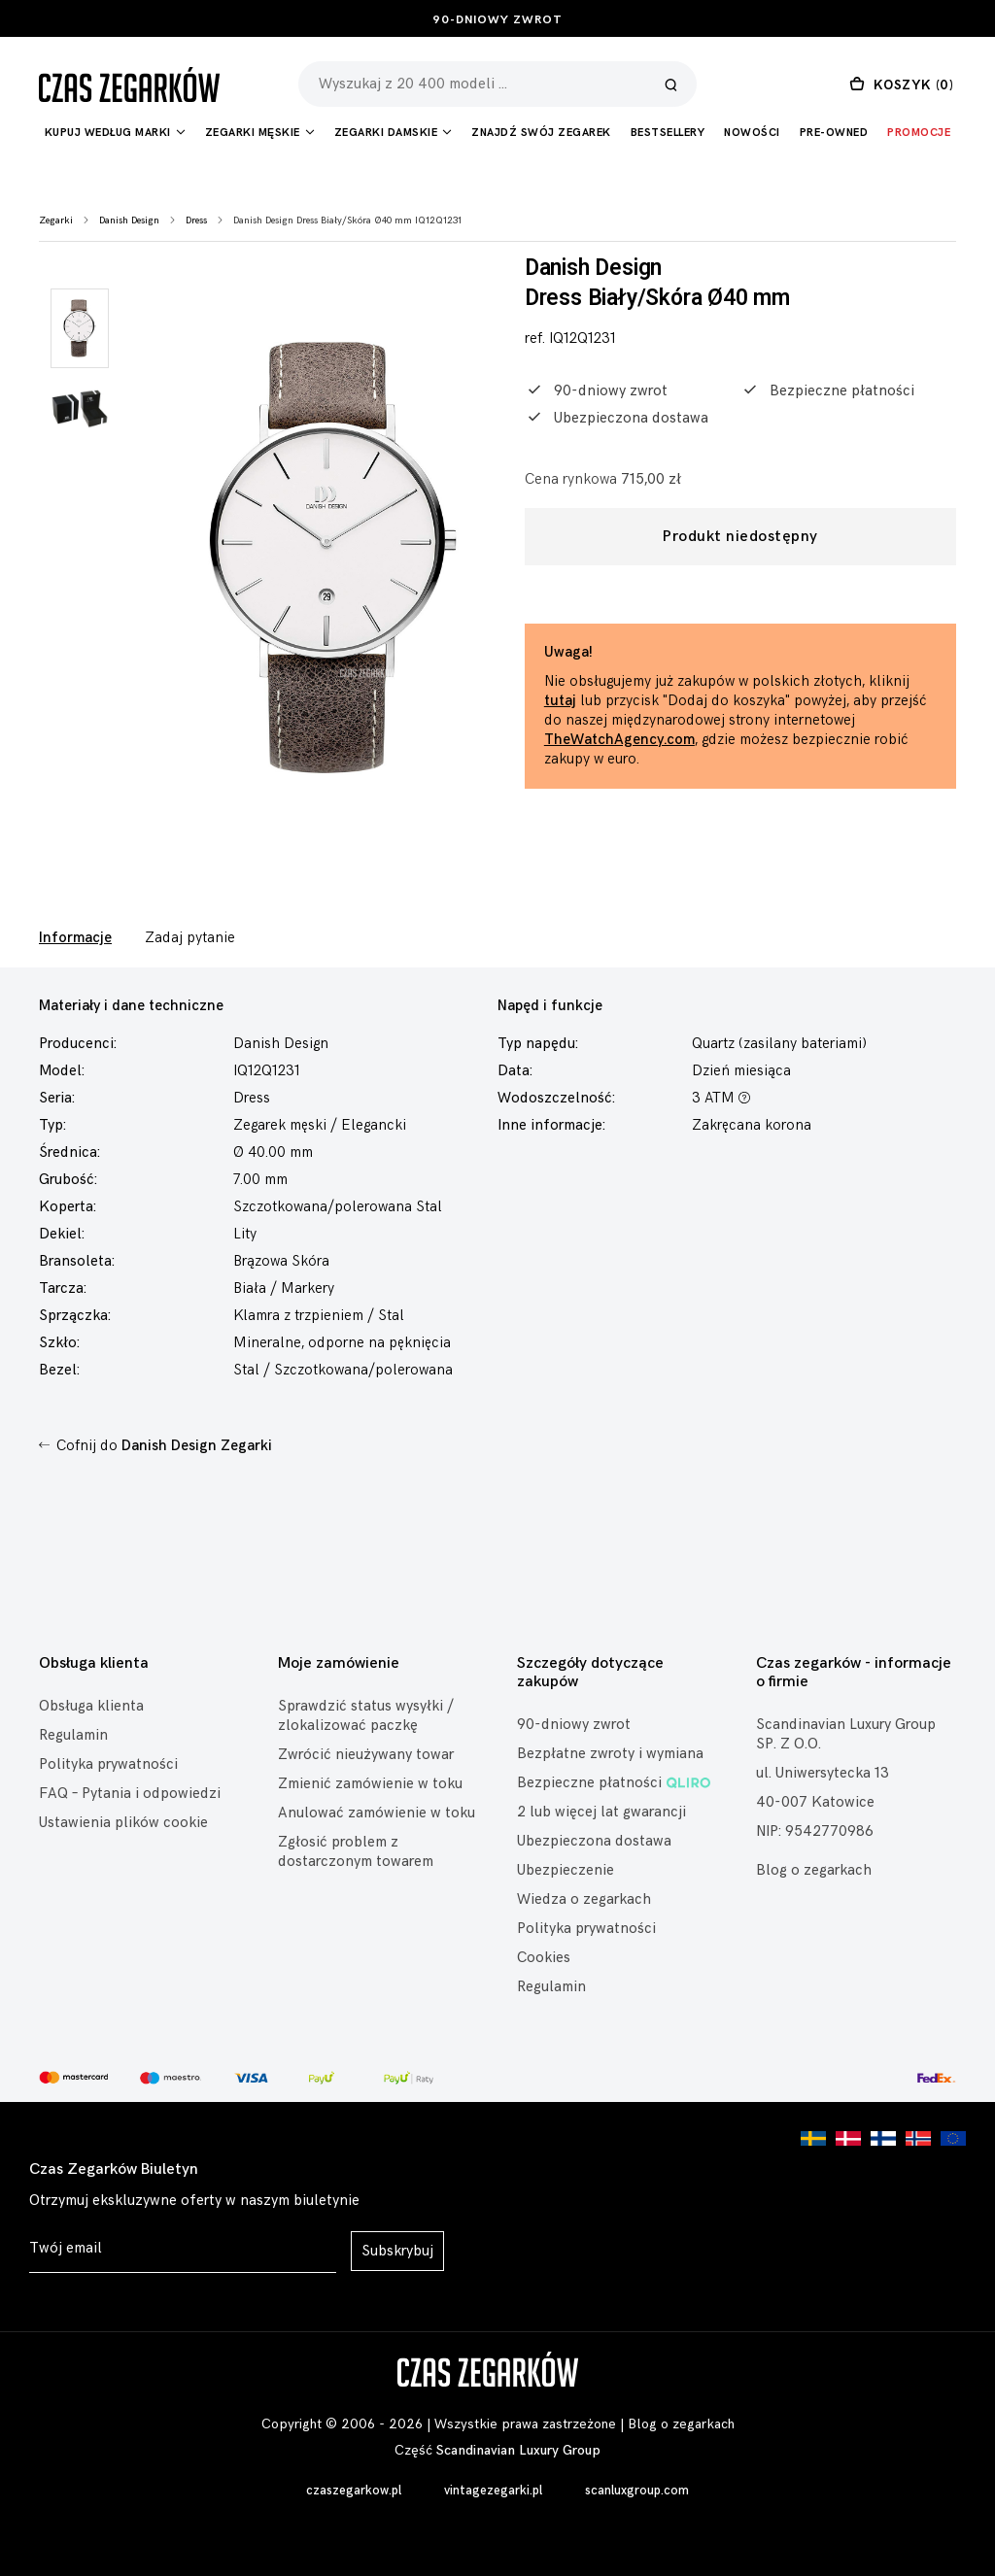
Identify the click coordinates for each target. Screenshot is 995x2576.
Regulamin (73, 1735)
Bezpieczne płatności (613, 1783)
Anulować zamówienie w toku (376, 1813)
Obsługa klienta (91, 1706)
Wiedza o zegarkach (584, 1899)
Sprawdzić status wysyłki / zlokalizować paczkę (366, 1716)
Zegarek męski (279, 1125)
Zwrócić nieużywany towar (366, 1755)
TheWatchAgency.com (619, 739)
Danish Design (129, 220)
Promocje (918, 132)
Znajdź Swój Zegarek (541, 132)
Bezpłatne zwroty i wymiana (610, 1754)
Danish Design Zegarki (196, 1446)
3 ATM (721, 1098)
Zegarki (56, 220)
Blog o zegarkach (814, 1870)
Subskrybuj (397, 2251)
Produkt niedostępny (740, 536)
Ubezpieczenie (565, 1870)
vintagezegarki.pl (493, 2490)
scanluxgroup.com (637, 2490)
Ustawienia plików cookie (123, 1822)
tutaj (560, 701)
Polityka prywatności (108, 1764)
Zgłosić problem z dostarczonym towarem (355, 1852)
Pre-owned (834, 132)
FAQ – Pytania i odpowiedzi (130, 1793)
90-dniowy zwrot (497, 20)
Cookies (543, 1958)
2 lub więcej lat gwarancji (601, 1812)
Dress (196, 220)
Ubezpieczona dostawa (594, 1841)
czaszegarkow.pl (353, 2490)
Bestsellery (668, 132)
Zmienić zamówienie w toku (370, 1784)
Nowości (752, 132)
